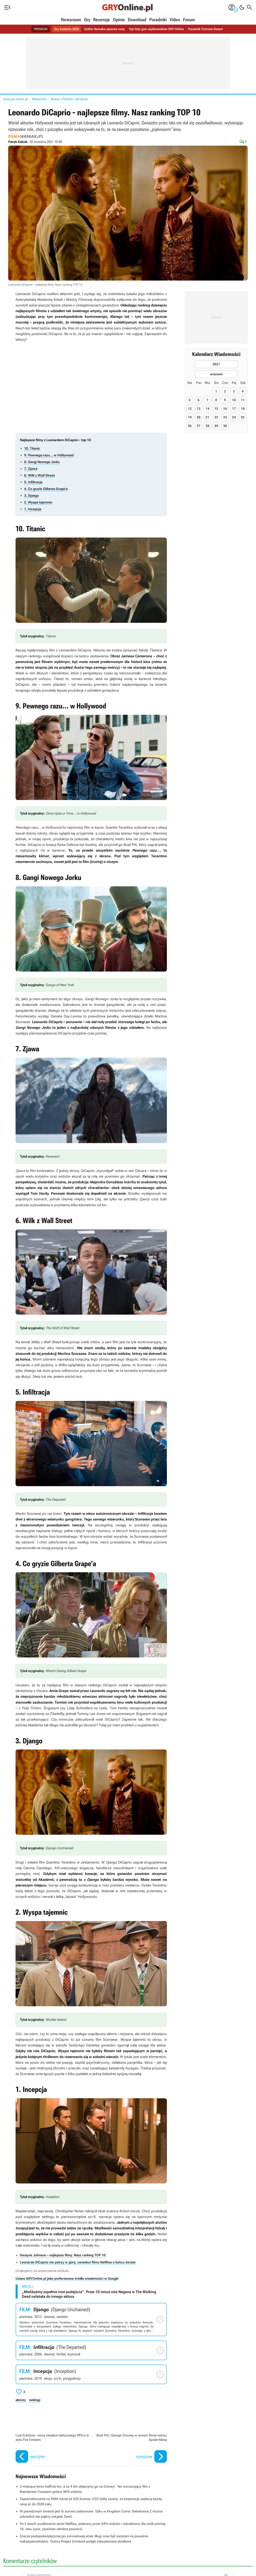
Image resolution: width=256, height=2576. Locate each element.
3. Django (31, 496)
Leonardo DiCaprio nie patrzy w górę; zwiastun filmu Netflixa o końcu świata (81, 2262)
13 (199, 409)
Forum (189, 19)
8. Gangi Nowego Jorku (42, 462)
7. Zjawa (30, 469)
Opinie (119, 19)
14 (207, 409)
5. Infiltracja (33, 482)
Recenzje (101, 19)
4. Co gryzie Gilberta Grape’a (46, 489)
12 (190, 409)
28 (207, 426)
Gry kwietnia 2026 (63, 29)
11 (243, 400)
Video (175, 19)
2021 (216, 364)
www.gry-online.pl (15, 99)
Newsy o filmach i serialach (69, 99)
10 (234, 400)
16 (225, 409)
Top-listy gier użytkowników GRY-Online (157, 29)
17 (234, 409)
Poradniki (158, 19)
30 (225, 426)
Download (137, 19)
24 (234, 417)
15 (216, 409)
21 (207, 417)
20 (199, 417)
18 (243, 409)
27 (199, 426)
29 (216, 426)
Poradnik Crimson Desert (209, 29)
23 (225, 417)
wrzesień (216, 374)
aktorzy (21, 2400)
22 (216, 417)
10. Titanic (32, 448)
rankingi (36, 2400)
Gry (87, 19)
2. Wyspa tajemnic (38, 502)
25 (243, 417)
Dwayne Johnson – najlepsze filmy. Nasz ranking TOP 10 (65, 2255)
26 (190, 426)
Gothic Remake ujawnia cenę (103, 29)
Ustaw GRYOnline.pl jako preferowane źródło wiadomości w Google (70, 2278)
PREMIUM (36, 29)
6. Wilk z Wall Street (39, 475)
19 (190, 417)
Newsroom (71, 19)
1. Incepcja (32, 509)
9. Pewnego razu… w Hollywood (49, 455)
